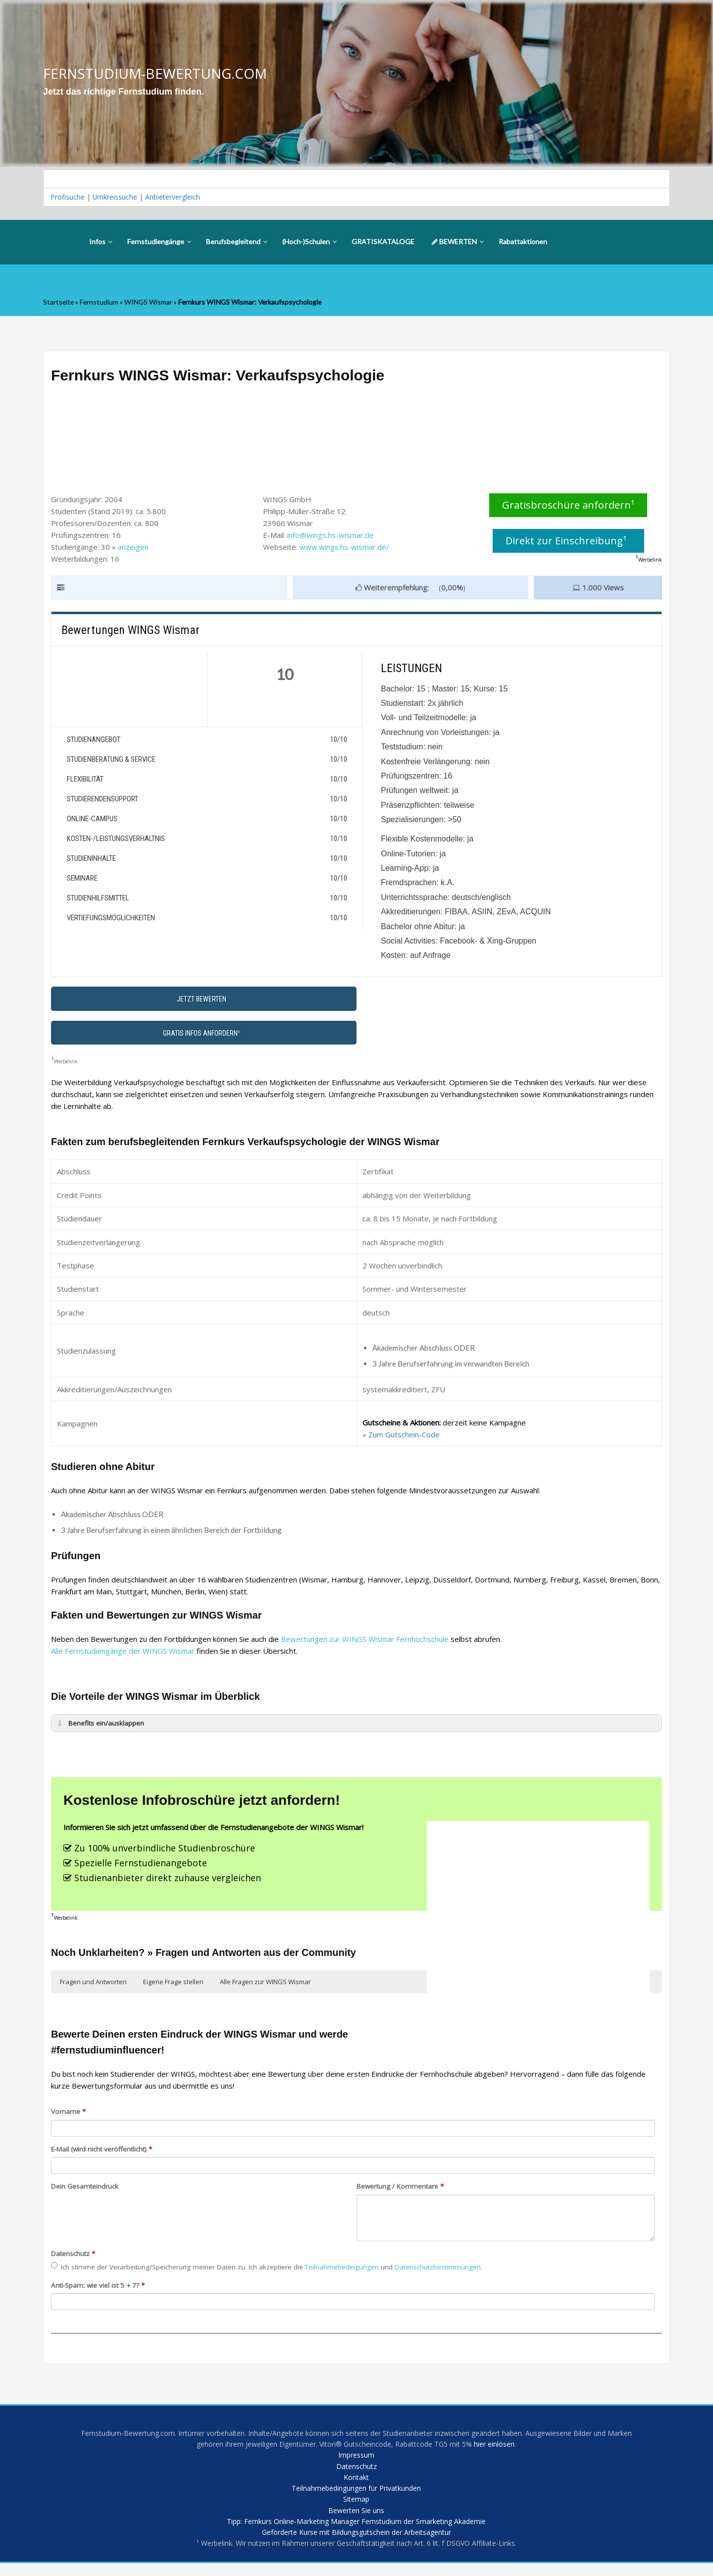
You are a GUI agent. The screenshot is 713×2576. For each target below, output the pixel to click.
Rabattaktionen (523, 245)
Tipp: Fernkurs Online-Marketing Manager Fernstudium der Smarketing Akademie (356, 2532)
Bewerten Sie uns (356, 2520)
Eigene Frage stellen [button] (173, 1985)
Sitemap (356, 2509)
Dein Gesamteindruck (84, 2189)
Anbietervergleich (182, 199)
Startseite (59, 305)
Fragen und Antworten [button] (93, 1985)
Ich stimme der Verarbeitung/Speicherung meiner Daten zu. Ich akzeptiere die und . (266, 2270)
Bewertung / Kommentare (400, 2189)
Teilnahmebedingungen (342, 2270)
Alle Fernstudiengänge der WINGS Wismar (123, 1654)
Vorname (68, 2114)
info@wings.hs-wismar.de (330, 538)
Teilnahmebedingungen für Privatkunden (356, 2497)
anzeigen (133, 550)
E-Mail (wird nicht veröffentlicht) (101, 2152)
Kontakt (356, 2485)
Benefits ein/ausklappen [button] (99, 1727)
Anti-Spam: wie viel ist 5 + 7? (98, 2288)
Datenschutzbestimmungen (438, 2270)
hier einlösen (517, 2449)
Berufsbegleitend (236, 245)
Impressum (356, 2461)
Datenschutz (73, 2257)
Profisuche (69, 199)
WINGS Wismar (155, 305)
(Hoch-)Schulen (309, 245)
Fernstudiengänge (159, 245)
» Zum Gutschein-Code (401, 1438)
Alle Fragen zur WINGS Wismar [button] (265, 1985)
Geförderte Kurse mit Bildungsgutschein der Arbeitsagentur (356, 2544)
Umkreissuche (120, 199)
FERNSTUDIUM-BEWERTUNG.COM (162, 73)
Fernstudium (103, 305)
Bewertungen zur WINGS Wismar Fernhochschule (365, 1642)
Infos (100, 245)
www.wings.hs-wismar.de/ (344, 550)
